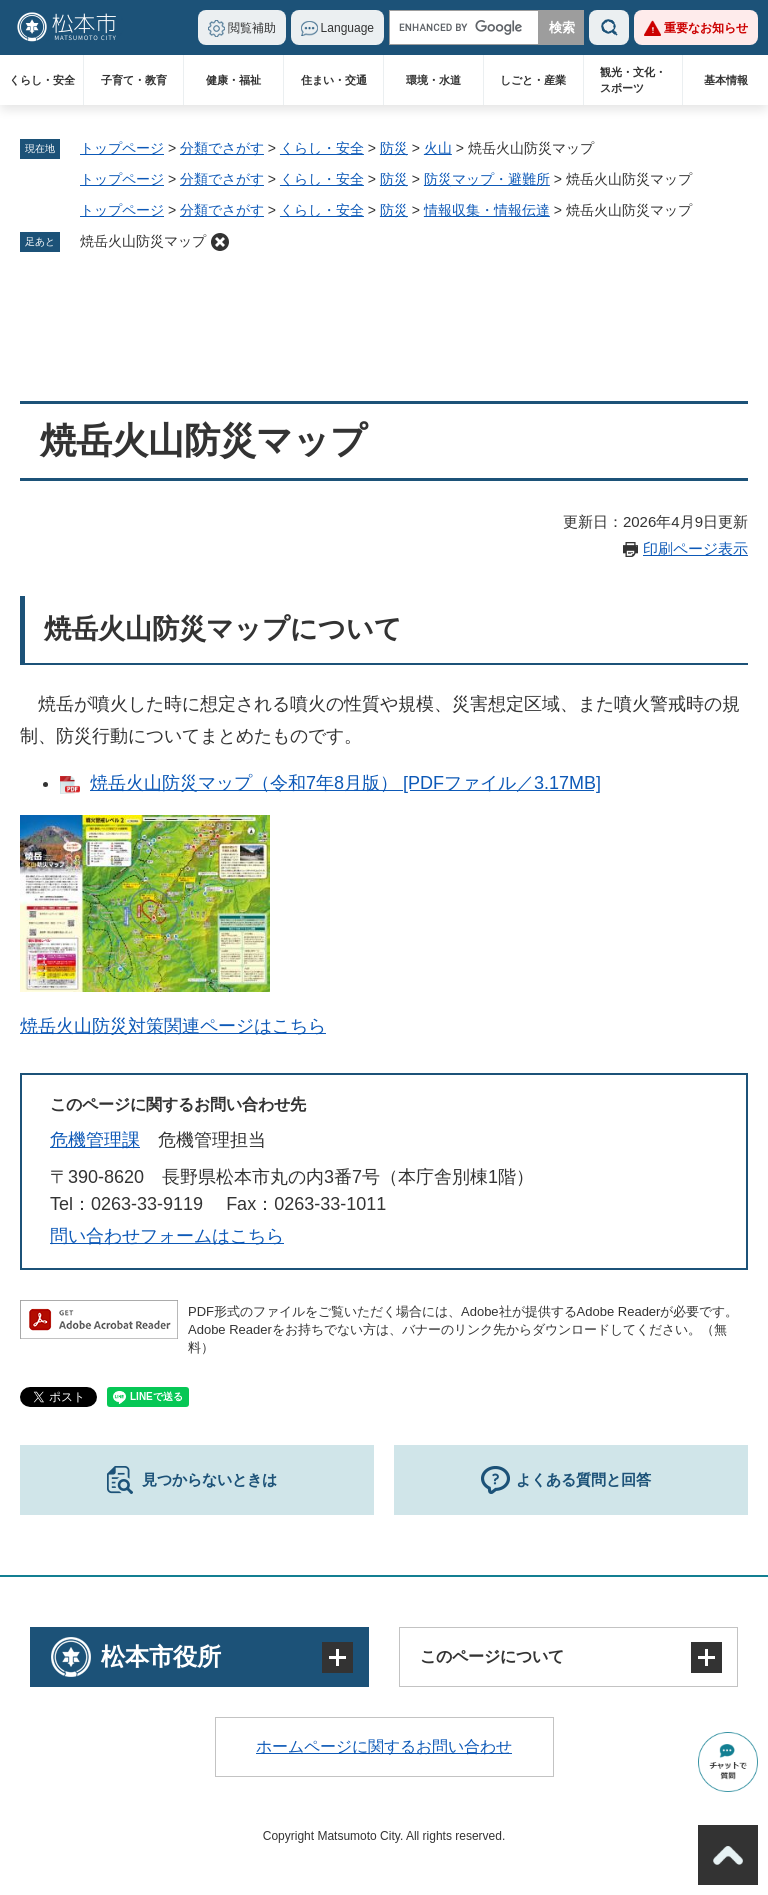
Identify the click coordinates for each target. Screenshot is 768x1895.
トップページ (122, 148)
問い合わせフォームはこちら (167, 1236)
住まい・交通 (334, 80)
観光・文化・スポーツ (633, 80)
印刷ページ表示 (695, 548)
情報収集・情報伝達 (487, 210)
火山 (438, 148)
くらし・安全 (42, 80)
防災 (394, 148)
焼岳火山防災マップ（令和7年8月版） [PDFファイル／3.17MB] (345, 783)
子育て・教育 (134, 80)
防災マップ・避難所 (487, 179)
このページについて (492, 1656)
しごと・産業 (533, 80)
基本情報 (726, 80)
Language (347, 28)
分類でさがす (222, 148)
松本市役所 (161, 1656)
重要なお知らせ (706, 28)
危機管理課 (95, 1140)
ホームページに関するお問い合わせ (384, 1746)
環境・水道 (433, 80)
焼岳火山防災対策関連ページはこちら (173, 1026)
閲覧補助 (252, 28)
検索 (609, 27)
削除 (220, 242)
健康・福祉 (233, 80)
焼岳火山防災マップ (143, 241)
